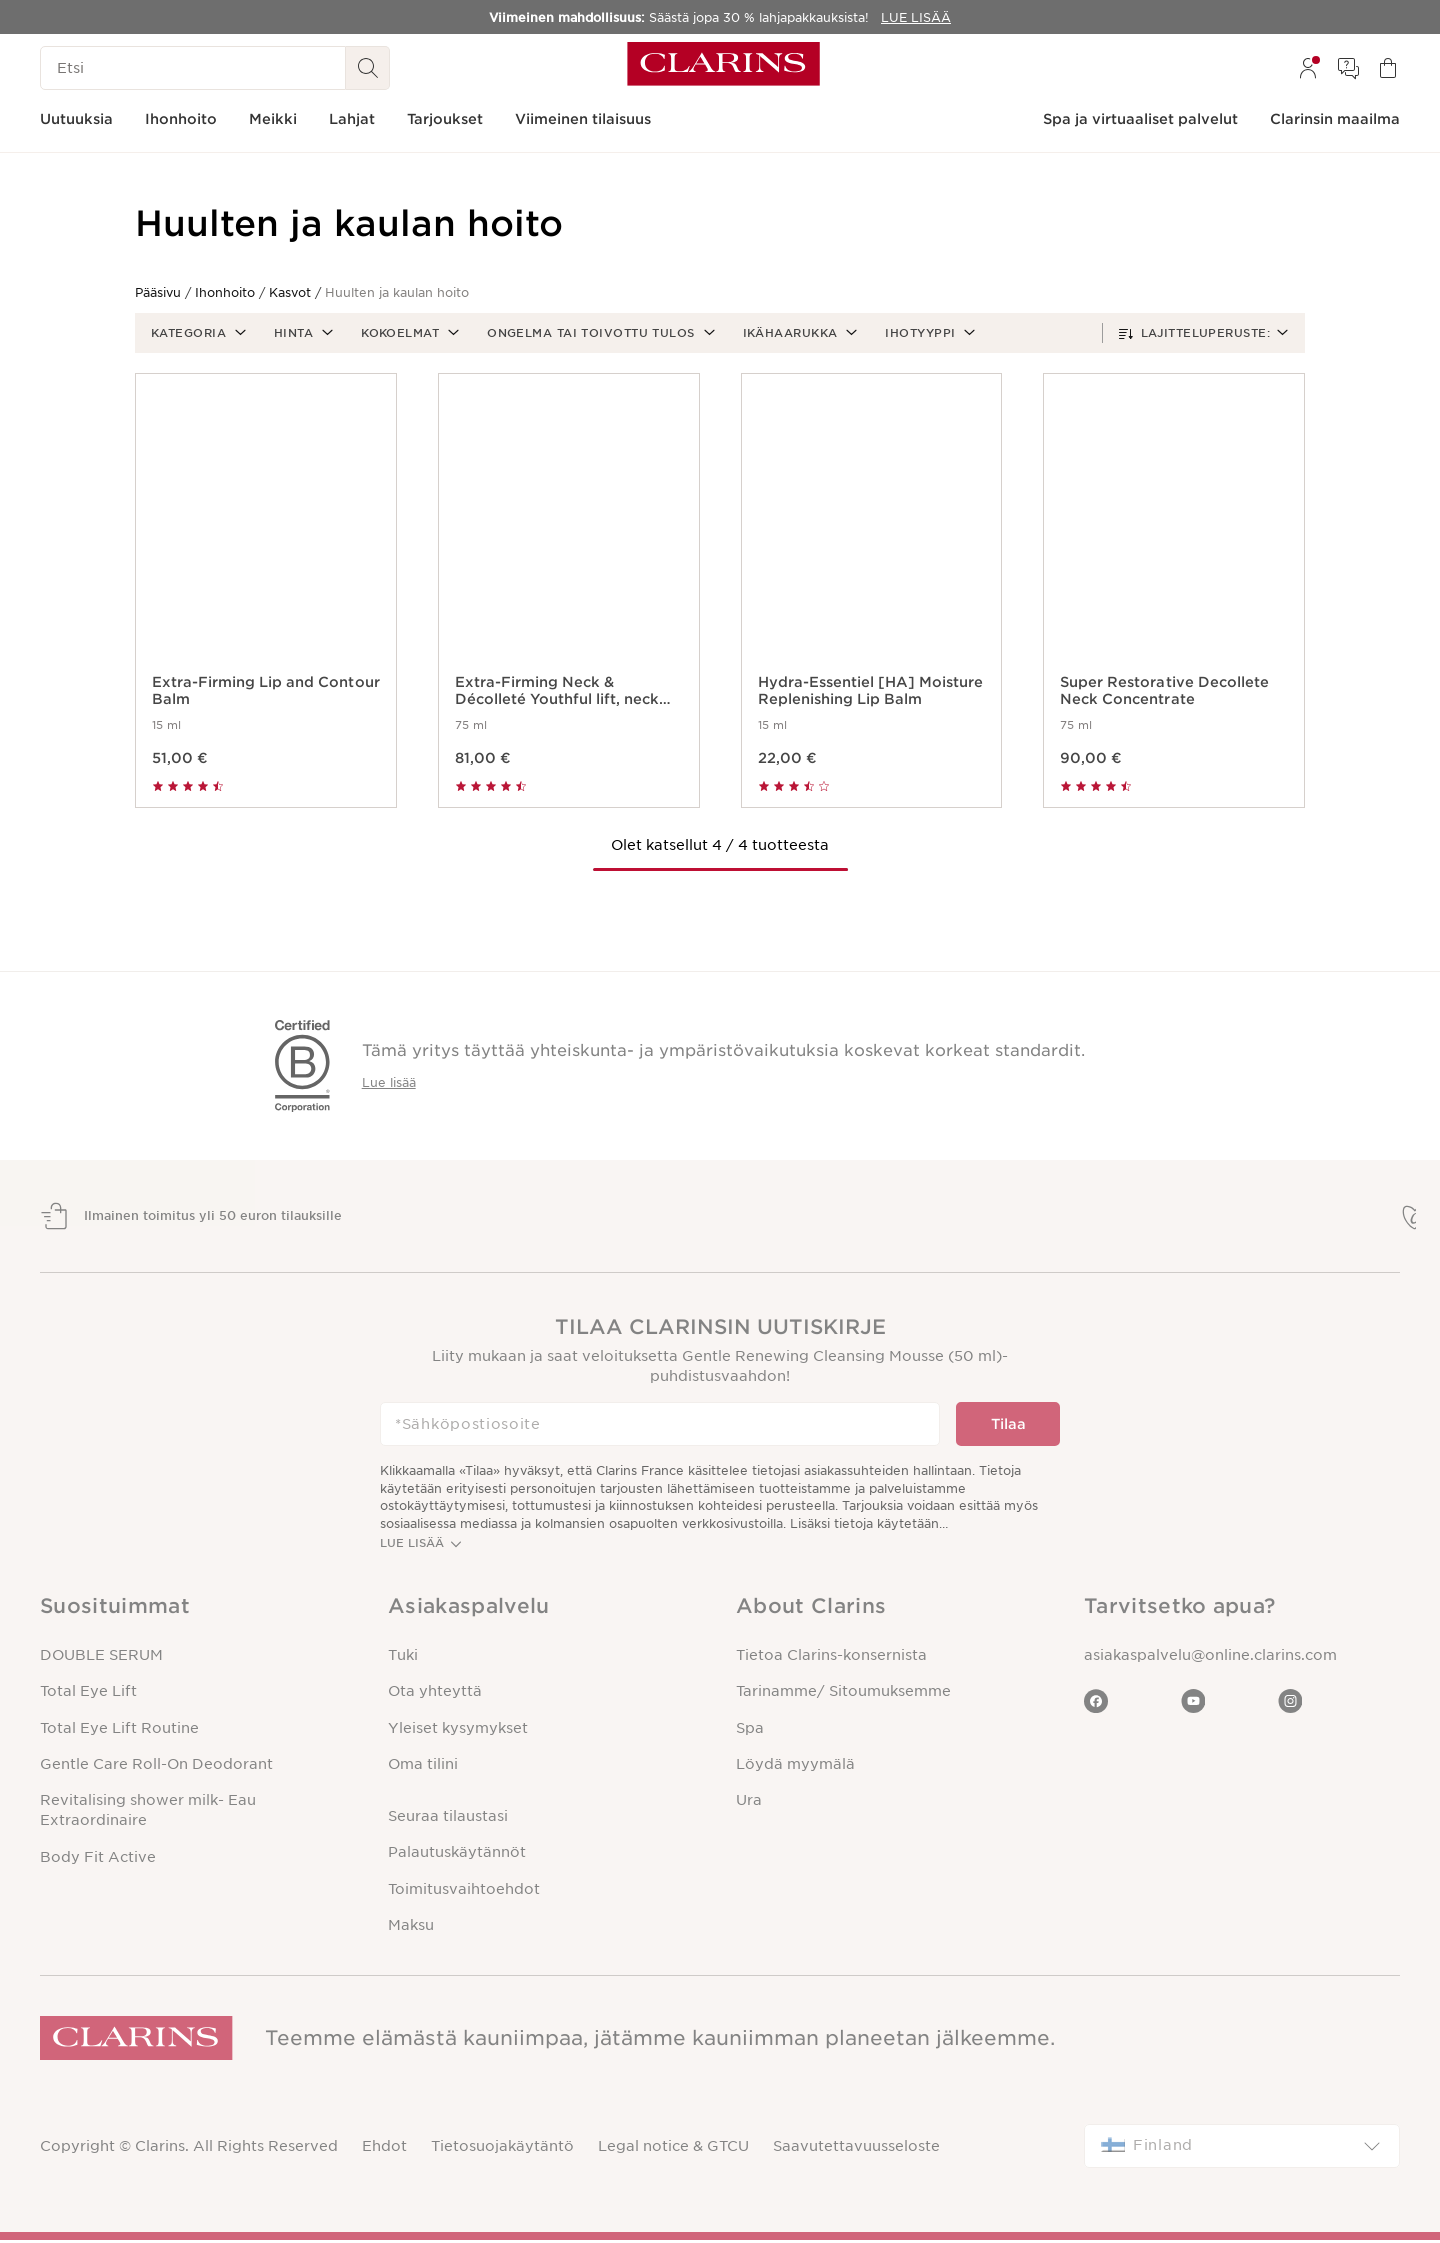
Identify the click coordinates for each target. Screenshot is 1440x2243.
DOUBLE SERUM (101, 1658)
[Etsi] (193, 68)
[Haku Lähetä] (368, 68)
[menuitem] (1308, 68)
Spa (750, 1730)
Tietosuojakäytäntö (502, 2149)
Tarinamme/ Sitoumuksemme (843, 1694)
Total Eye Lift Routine (119, 1730)
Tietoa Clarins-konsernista (831, 1658)
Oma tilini (423, 1767)
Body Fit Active (98, 1859)
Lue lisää (389, 1082)
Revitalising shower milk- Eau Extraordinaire (148, 1813)
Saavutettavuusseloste (856, 2149)
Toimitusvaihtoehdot (464, 1891)
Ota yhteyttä (435, 1694)
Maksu (411, 1928)
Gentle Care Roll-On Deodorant (156, 1767)
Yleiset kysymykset (458, 1730)
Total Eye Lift (88, 1694)
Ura (749, 1803)
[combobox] (1242, 2149)
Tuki (403, 1658)
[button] (196, 333)
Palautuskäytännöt (457, 1855)
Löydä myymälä (795, 1767)
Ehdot (384, 2149)
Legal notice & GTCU (673, 2149)
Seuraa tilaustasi (448, 1819)
